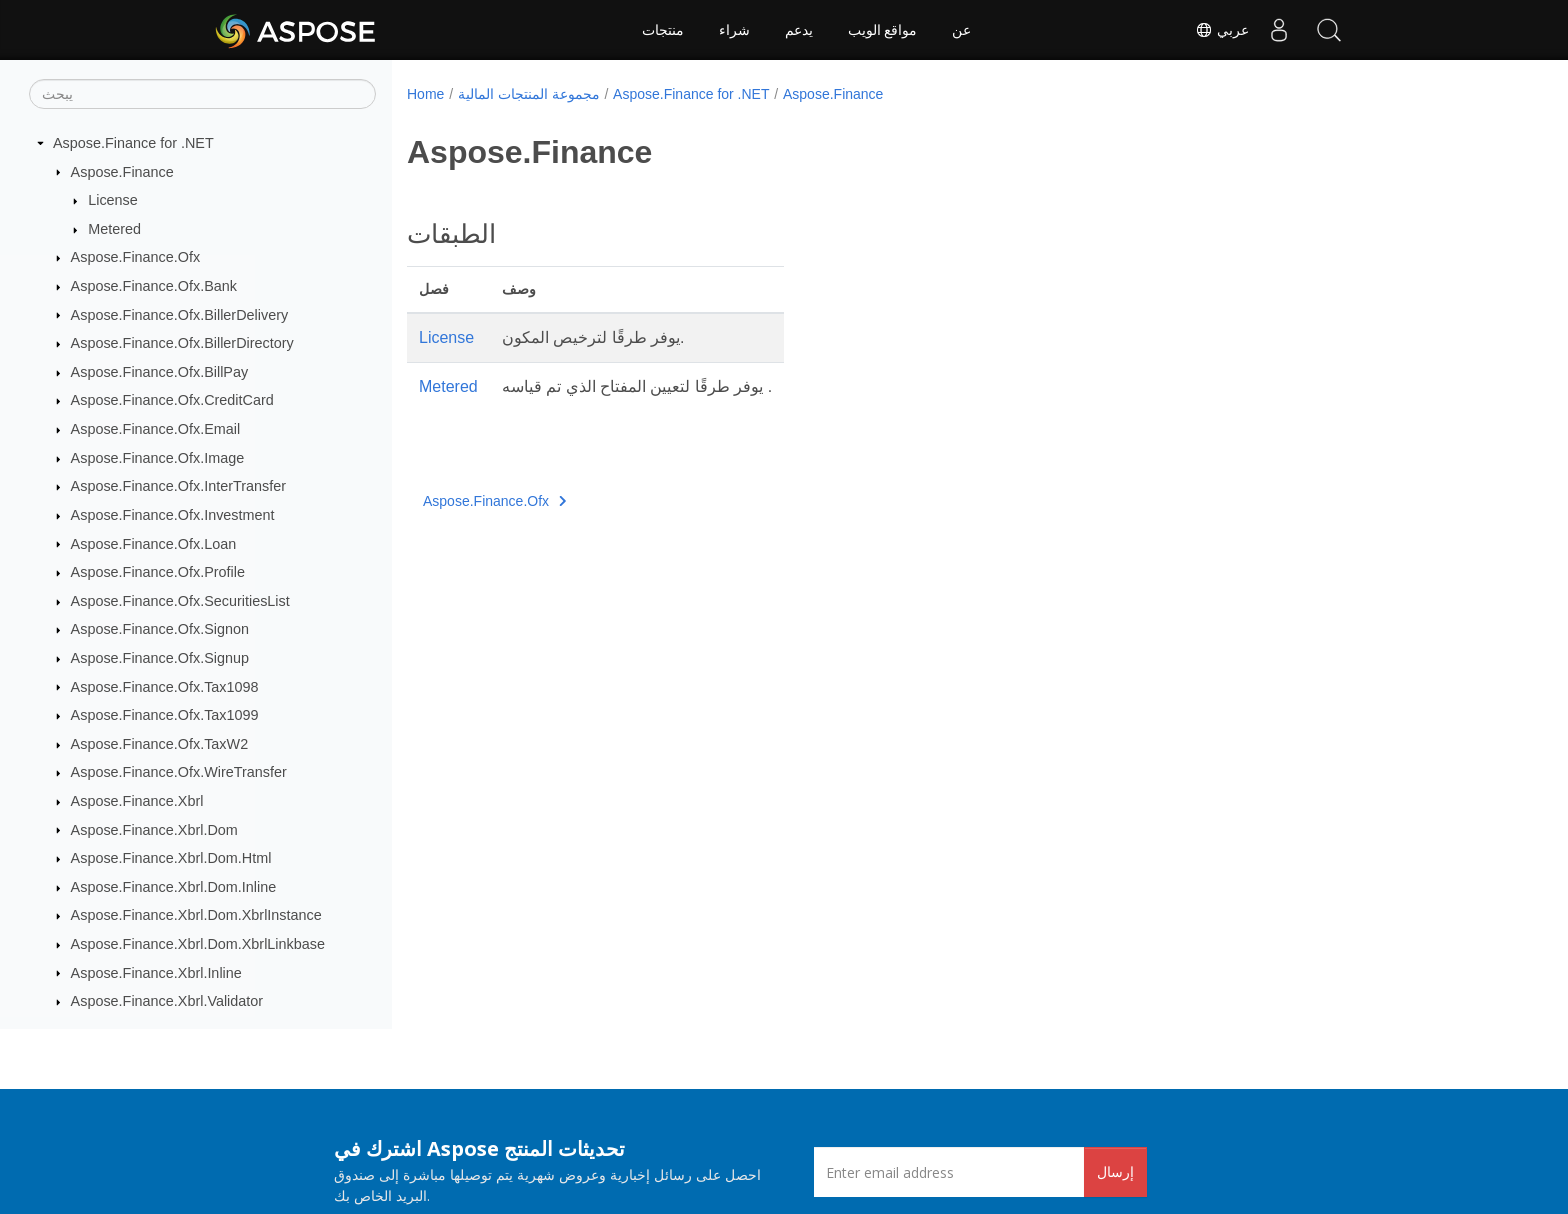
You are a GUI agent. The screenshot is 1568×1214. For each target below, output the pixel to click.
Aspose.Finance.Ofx (136, 257)
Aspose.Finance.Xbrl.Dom (154, 830)
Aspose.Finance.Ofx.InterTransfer (178, 486)
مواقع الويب (883, 30)
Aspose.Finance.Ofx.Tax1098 (165, 687)
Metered (114, 229)
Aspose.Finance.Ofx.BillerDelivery (180, 315)
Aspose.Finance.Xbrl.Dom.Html (171, 858)
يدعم (799, 30)
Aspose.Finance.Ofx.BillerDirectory (182, 343)
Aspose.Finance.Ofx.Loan (154, 544)
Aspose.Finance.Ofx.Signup (160, 658)
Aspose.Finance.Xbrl (137, 801)
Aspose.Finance (122, 172)
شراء (734, 30)
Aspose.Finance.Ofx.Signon (160, 629)
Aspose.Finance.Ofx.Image (158, 458)
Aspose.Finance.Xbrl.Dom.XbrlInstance (196, 915)
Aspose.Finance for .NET (133, 143)
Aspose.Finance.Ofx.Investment (173, 515)
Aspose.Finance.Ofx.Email (156, 429)
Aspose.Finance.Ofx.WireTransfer (179, 772)
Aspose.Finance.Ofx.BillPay (160, 372)
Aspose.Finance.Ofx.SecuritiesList (180, 601)
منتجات (663, 30)
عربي (1222, 30)
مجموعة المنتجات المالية (529, 94)
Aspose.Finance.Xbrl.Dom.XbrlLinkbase (198, 944)
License (113, 200)
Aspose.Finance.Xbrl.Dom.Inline (174, 887)
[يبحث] (202, 94)
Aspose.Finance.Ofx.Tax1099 (165, 715)
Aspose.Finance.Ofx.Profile (158, 572)
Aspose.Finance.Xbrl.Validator (167, 1001)
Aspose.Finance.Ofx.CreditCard (172, 400)
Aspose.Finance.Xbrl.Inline (156, 973)
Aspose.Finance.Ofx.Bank (154, 286)
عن (961, 30)
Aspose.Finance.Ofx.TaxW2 (160, 744)
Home (425, 94)
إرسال (1115, 1171)
